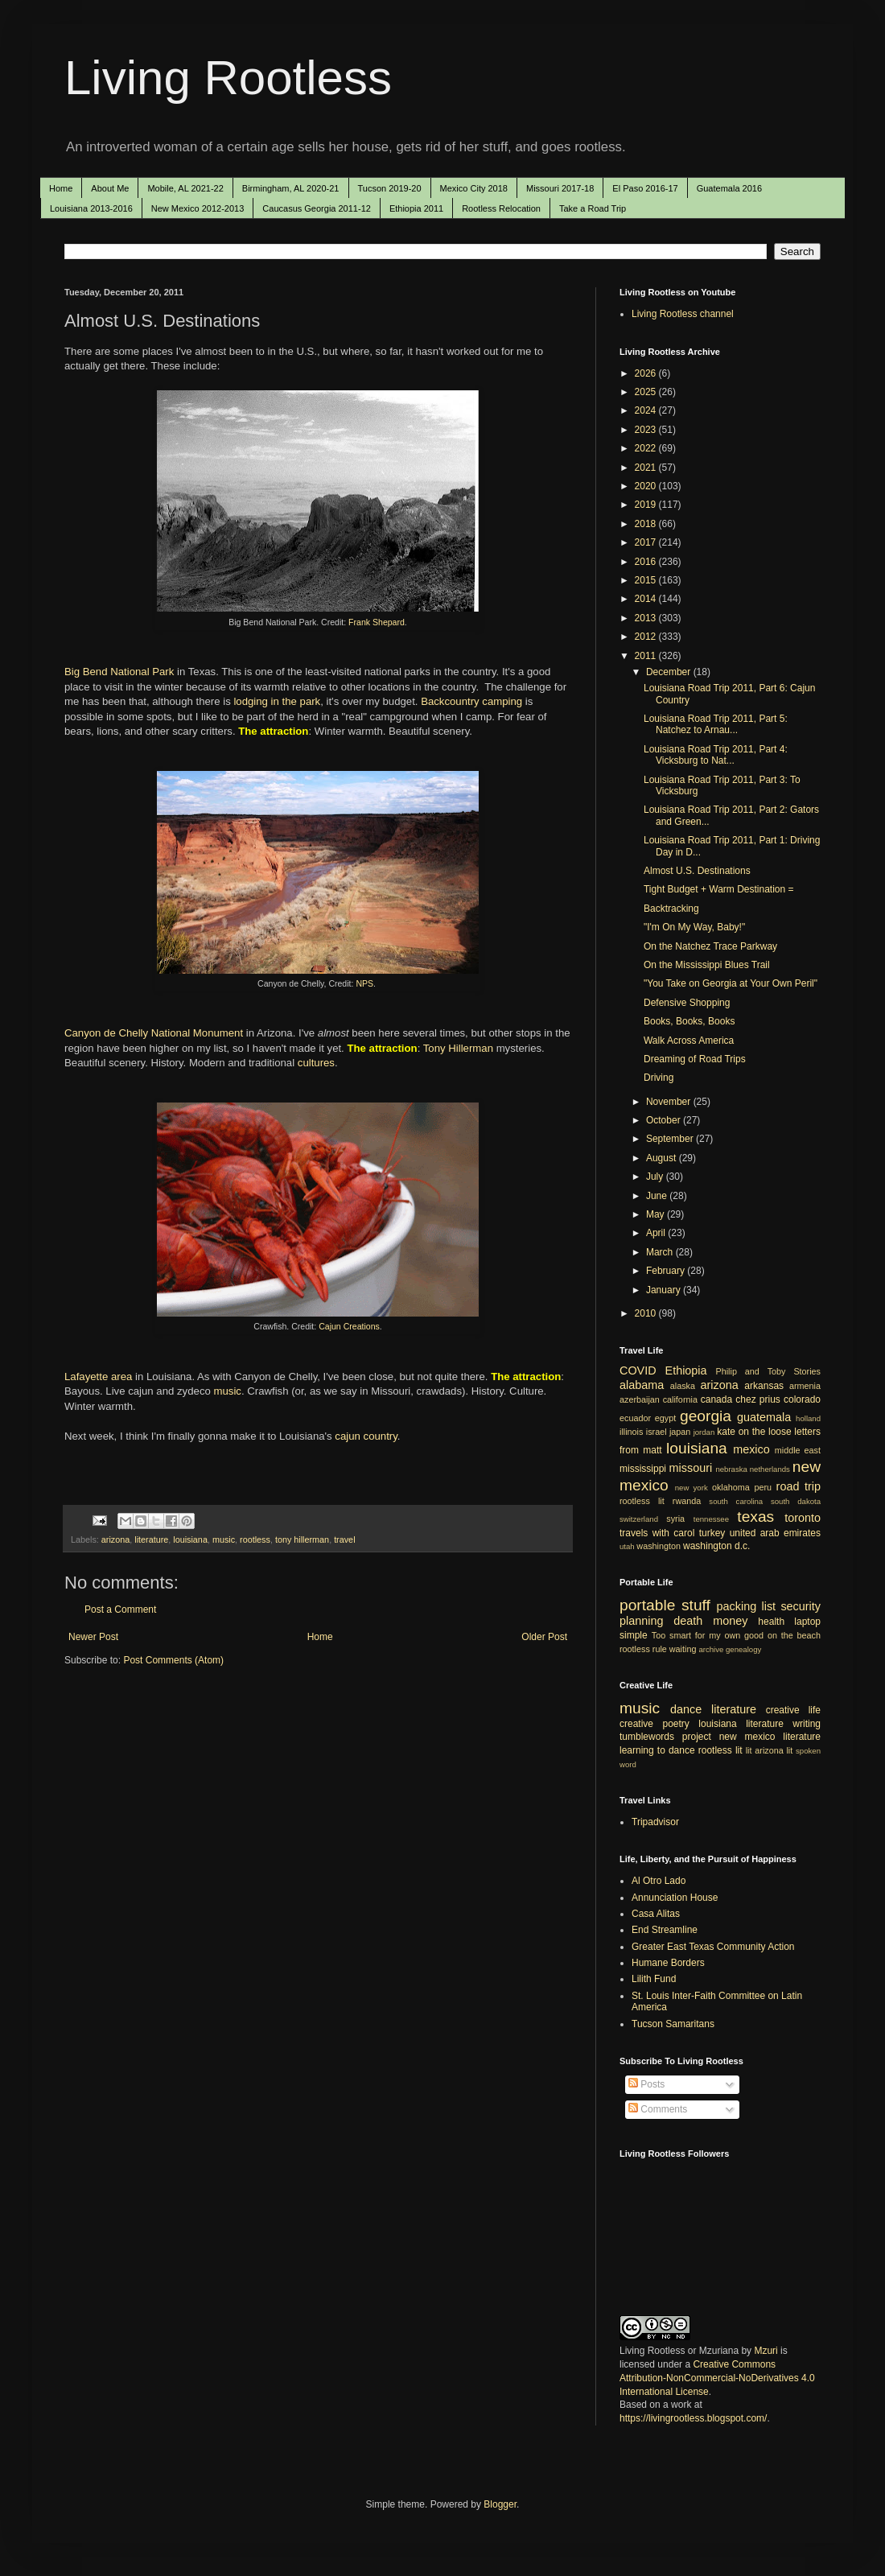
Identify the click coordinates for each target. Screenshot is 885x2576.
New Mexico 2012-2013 (198, 208)
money (730, 1620)
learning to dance (657, 1750)
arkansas (764, 1385)
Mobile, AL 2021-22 (185, 188)
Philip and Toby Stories (768, 1371)
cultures (316, 1063)
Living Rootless (228, 78)
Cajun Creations (349, 1326)
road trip (798, 1486)
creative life (793, 1710)
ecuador (635, 1418)
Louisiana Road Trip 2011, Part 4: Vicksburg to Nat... (716, 755)
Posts (646, 2084)
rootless (255, 1539)
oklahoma (731, 1487)
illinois (631, 1431)
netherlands (770, 1469)
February (666, 1270)
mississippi (643, 1468)
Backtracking (671, 908)
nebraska (731, 1469)
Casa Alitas (656, 1913)
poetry (676, 1723)
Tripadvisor (655, 1822)
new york (691, 1487)
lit (749, 1750)
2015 (647, 580)
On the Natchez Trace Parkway (710, 946)
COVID (638, 1370)
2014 (647, 598)
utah (627, 1546)
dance (686, 1709)
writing (806, 1723)
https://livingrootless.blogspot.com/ (693, 2418)
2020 (647, 486)
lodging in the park (276, 701)
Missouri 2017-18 (560, 188)
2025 (647, 392)
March (661, 1252)
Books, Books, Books (689, 1021)
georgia (705, 1416)
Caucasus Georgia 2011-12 (316, 208)
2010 (647, 1313)
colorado (802, 1399)
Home (60, 188)
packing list (746, 1606)
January (664, 1290)
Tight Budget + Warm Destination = (719, 889)
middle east (798, 1450)
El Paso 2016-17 (644, 188)
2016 (647, 561)
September (671, 1138)
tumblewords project (665, 1736)
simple (634, 1635)
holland (808, 1418)
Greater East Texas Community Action (713, 1946)
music (227, 1391)
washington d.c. (716, 1546)
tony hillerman (302, 1539)
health (771, 1621)
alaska (682, 1386)
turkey (712, 1533)
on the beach (794, 1635)
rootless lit (642, 1501)
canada (716, 1399)
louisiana (190, 1539)
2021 (647, 467)
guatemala (764, 1417)
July (656, 1176)
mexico (751, 1449)
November (670, 1101)
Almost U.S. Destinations (697, 870)
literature (151, 1539)
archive (710, 1649)
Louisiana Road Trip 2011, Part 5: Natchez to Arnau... (716, 724)
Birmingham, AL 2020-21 (291, 188)
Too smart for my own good (708, 1635)
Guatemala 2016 (729, 188)
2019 (647, 504)
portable (647, 1605)
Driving (658, 1077)
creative (636, 1723)
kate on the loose (754, 1431)
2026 (647, 373)
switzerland (639, 1519)
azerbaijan (640, 1399)
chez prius (757, 1399)
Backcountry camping (471, 701)
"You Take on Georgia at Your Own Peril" (730, 983)
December (670, 672)
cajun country (366, 1436)
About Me (110, 188)
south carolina (736, 1501)
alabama (642, 1385)
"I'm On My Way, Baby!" (694, 927)
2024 (647, 410)
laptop (807, 1621)
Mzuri (765, 2350)
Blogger (500, 2504)
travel (344, 1539)
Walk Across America (689, 1040)
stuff (695, 1605)
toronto (802, 1517)
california (680, 1399)
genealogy (743, 1649)
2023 (647, 429)
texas (755, 1516)
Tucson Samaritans (673, 2024)
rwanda (687, 1501)
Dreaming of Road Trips (695, 1059)
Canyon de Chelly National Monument (153, 1033)
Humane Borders (668, 1962)
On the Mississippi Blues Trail (707, 965)
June (657, 1195)
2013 (647, 618)
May (656, 1214)
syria (675, 1518)
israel (656, 1431)
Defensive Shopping (687, 1002)
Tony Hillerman (458, 1048)
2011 (647, 656)
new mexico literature (770, 1736)
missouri (691, 1467)
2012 (647, 636)
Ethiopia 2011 (416, 208)
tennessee (711, 1519)
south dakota (796, 1501)
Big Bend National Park (119, 672)
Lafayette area (98, 1376)
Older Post (544, 1636)
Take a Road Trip (592, 208)
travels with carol (657, 1533)
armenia (805, 1386)
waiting (683, 1649)
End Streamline (665, 1929)
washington (658, 1546)
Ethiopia (686, 1370)
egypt (665, 1418)
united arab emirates (775, 1533)
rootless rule (643, 1649)
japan (679, 1431)
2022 (647, 448)
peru (763, 1487)
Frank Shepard (376, 622)
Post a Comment (120, 1609)
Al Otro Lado (658, 1880)
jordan (704, 1432)
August (662, 1158)
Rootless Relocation (501, 208)
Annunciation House (675, 1897)
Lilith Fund (654, 1979)
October (664, 1120)
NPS (364, 983)
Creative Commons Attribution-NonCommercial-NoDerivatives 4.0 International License (717, 2378)
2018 (647, 524)
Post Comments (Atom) (173, 1660)
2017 (647, 542)
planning (641, 1620)
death (687, 1620)
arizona (115, 1539)
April (657, 1233)
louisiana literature (741, 1723)
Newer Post (93, 1636)
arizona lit (773, 1750)
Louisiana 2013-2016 (91, 208)
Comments (657, 2109)
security (800, 1606)
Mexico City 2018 (474, 188)
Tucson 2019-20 (390, 188)
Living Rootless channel (683, 313)
